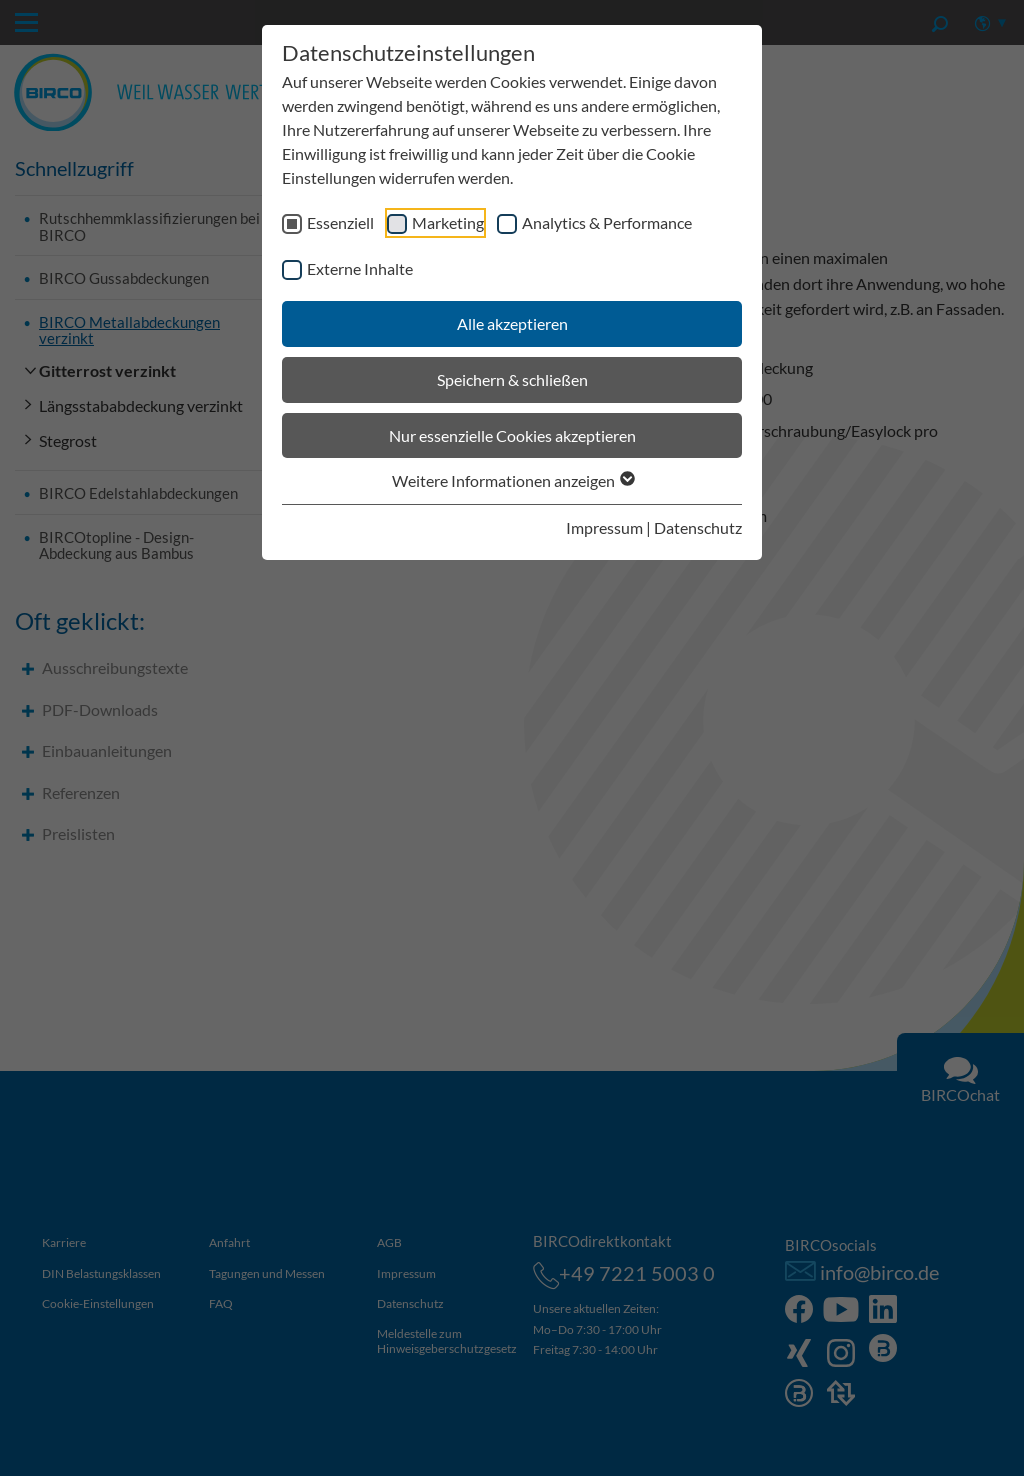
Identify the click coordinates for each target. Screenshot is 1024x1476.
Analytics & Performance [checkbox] (607, 222)
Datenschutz (698, 527)
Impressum (604, 527)
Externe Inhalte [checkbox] (360, 268)
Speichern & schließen (512, 379)
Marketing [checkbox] (448, 222)
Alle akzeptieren (512, 323)
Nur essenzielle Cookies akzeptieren (512, 435)
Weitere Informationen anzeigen (512, 480)
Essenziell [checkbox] (340, 222)
